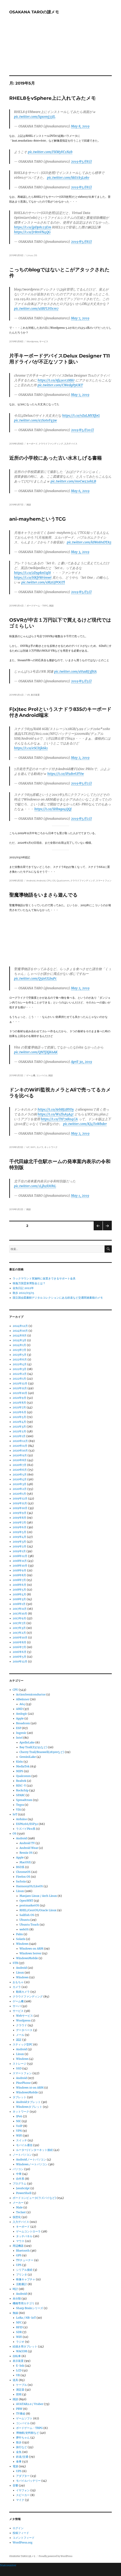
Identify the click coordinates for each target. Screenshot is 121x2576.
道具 (15, 2380)
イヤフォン (23, 2490)
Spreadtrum (24, 1800)
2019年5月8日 (81, 161)
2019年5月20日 (82, 430)
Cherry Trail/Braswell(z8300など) (41, 1752)
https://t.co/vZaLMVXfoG (81, 415)
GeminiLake (27, 1756)
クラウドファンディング (51, 443)
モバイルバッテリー (28, 2480)
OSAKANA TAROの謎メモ (34, 12)
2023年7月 (19, 1350)
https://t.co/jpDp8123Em (32, 227)
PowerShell (23, 2193)
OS (35, 255)
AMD (19, 1709)
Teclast (21, 2212)
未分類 (17, 2298)
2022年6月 (20, 1359)
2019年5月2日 (81, 783)
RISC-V (21, 1785)
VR (28, 694)
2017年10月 (20, 1613)
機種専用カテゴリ (24, 2303)
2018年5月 (19, 1589)
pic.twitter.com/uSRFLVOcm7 (36, 308)
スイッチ (21, 2140)
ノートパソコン (22, 2154)
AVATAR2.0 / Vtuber (29, 2404)
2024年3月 (19, 1340)
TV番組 (20, 2413)
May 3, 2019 (80, 552)
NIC (18, 2121)
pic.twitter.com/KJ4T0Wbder (85, 1124)
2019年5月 (19, 1532)
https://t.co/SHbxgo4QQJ (53, 809)
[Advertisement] (61, 50)
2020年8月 (20, 1460)
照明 (19, 2394)
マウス (20, 2241)
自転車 (17, 2356)
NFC (19, 2322)
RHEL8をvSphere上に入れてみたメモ (52, 98)
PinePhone (23, 2082)
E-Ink (20, 2365)
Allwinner (22, 1699)
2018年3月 (19, 1599)
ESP (18, 1728)
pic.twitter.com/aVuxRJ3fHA (75, 671)
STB (15, 1963)
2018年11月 (20, 1560)
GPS (19, 2255)
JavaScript (23, 2188)
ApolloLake (27, 1742)
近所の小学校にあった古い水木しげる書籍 (55, 458)
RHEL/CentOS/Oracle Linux (38, 1910)
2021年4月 (19, 1421)
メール (20, 2035)
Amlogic (21, 1713)
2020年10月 (20, 1450)
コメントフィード (24, 2537)
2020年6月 (20, 1469)
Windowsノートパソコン (32, 2164)
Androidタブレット (28, 2102)
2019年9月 (19, 1513)
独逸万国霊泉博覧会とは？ (29, 1283)
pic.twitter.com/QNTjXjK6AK (36, 1052)
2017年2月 (19, 1632)
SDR (19, 2332)
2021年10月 (20, 1393)
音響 (15, 2485)
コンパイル (41, 1075)
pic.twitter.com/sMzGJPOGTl (43, 582)
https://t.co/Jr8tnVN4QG (32, 232)
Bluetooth (23, 2250)
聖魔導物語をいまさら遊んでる (43, 895)
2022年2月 (20, 1373)
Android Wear (28, 1848)
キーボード (32, 443)
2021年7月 (19, 1407)
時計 (15, 2289)
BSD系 (20, 1867)
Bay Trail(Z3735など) (33, 1747)
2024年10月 (20, 1330)
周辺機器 (18, 2245)
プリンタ (21, 2274)
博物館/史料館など (27, 2432)
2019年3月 (19, 1541)
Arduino (21, 1819)
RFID (19, 2327)
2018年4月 (19, 1594)
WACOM (21, 2351)
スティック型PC (22, 2044)
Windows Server (30, 1953)
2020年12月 (20, 1441)
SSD (19, 2068)
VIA (18, 1809)
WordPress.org (22, 2542)
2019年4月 (19, 1536)
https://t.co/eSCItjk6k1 (31, 748)
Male (19, 2207)
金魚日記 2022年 (23, 1288)
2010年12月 (20, 1661)
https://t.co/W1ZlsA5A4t (55, 1114)
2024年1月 (19, 1345)
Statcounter (8, 2565)
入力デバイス (70, 443)
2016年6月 (19, 1652)
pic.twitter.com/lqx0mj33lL (34, 117)
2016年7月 (19, 1647)
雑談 (28, 504)
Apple (20, 1718)
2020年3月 (19, 1484)
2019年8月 (19, 1517)
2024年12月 (20, 1326)
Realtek (21, 1780)
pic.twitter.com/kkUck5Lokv (68, 177)
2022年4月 (20, 1364)
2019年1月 (19, 1551)
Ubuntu (24, 1919)
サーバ (17, 2006)
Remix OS (26, 1852)
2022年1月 (19, 1378)
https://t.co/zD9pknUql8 (32, 573)
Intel (19, 1737)
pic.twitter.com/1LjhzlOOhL (35, 1186)
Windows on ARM (31, 1948)
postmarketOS (29, 1905)
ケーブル (21, 2384)
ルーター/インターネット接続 (34, 2150)
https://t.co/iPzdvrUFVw (65, 774)
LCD (19, 2370)
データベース (24, 2030)
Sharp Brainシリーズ (29, 2308)
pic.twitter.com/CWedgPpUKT (60, 385)
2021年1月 (19, 1436)
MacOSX (25, 1862)
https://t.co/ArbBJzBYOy (56, 1109)
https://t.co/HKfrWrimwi (32, 577)
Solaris (20, 1939)
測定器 (20, 2389)
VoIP (19, 2126)
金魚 (19, 2452)
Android (30, 880)
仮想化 (17, 2217)
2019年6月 (19, 1527)
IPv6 (19, 2116)
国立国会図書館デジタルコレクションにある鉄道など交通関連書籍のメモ (58, 1297)
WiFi (33, 1147)
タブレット (19, 2097)
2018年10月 (20, 1565)
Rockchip (22, 1790)
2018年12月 (20, 1556)
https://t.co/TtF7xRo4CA (59, 1119)
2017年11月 (20, 1608)
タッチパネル (24, 2236)
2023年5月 (19, 1354)
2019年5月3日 (81, 592)
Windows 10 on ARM (30, 2087)
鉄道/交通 (22, 2456)
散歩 (19, 2442)
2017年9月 (19, 1618)
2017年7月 (19, 1623)
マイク (20, 2500)
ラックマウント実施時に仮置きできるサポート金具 (44, 1278)
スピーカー (23, 2495)
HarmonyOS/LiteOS (29, 1886)
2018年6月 (19, 1584)
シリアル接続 (24, 2269)
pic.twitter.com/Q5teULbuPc (35, 978)
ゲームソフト (24, 2418)
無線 (15, 2313)
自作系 (20, 2178)
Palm (19, 1934)
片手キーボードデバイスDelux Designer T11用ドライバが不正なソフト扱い (59, 359)
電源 (15, 2466)
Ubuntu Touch (29, 1924)
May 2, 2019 (80, 758)
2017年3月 (19, 1628)
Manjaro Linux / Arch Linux (38, 1896)
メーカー (18, 2202)
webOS (24, 1929)
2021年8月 (19, 1402)
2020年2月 (20, 1489)
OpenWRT (26, 1900)
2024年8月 (20, 1335)
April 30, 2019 (81, 1062)
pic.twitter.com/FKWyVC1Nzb (50, 152)
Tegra (20, 1804)
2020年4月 (20, 1479)
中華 (19, 2174)
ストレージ (19, 2063)
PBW (19, 2408)
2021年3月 (19, 1426)
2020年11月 (20, 1445)
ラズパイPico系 (25, 1828)
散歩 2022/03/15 (23, 1293)
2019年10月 (20, 1508)
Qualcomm (63, 880)
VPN (19, 2130)
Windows (22, 1943)
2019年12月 (20, 1498)
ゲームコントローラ (28, 2231)
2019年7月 (19, 1522)
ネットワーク (51, 1147)
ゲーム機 (30, 1075)
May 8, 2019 (80, 126)
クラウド (21, 2025)
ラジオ (20, 2341)
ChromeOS (23, 1872)
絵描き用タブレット (25, 2346)
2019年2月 (19, 1546)
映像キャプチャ (25, 2279)
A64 (22, 1704)
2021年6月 (19, 1412)
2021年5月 (19, 1417)
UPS (19, 2265)
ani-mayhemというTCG (37, 519)
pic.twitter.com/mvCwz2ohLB (73, 481)
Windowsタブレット (29, 2106)
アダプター (23, 2476)
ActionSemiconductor (31, 1694)
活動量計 (21, 2284)
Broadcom (23, 1723)
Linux (29, 255)
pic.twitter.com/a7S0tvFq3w (35, 420)
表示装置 (35, 694)
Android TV (27, 1843)
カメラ (40, 1147)
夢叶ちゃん (23, 2437)
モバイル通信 (24, 2145)
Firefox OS (23, 1876)
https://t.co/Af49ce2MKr (56, 380)
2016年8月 (19, 1642)
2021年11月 (20, 1388)
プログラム (19, 2183)
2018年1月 (19, 1604)
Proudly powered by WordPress (55, 2556)
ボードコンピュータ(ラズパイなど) (34, 2198)
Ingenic (21, 1733)
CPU (48, 880)
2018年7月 (19, 1580)
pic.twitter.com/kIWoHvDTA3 (89, 542)
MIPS (19, 1771)
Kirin (19, 1761)
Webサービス (24, 2015)
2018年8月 (19, 1575)
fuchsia (21, 1881)
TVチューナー (24, 2260)
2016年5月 (19, 1656)
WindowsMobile (27, 1958)
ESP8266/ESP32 (27, 1824)
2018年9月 (19, 1570)
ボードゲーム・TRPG (37, 605)
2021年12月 (20, 1383)
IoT (27, 1147)
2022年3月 (19, 1369)
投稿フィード (21, 2533)
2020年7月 (19, 1465)
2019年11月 (20, 1503)
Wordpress (32, 341)
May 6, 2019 (80, 491)
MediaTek (23, 1766)
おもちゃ (18, 1982)
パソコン (18, 2169)
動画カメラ (23, 1991)
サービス (43, 341)
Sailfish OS (26, 1915)
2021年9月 (19, 1397)
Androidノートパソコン (31, 2159)
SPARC (20, 1795)
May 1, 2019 (80, 1195)
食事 (19, 2461)
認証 (19, 2039)
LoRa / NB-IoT (26, 2317)
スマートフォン (103, 880)
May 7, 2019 (80, 318)
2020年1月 (19, 1493)
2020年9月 (20, 1455)
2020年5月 (20, 1474)
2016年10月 (20, 1637)
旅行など (21, 2447)
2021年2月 (19, 1431)
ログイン (18, 2528)
